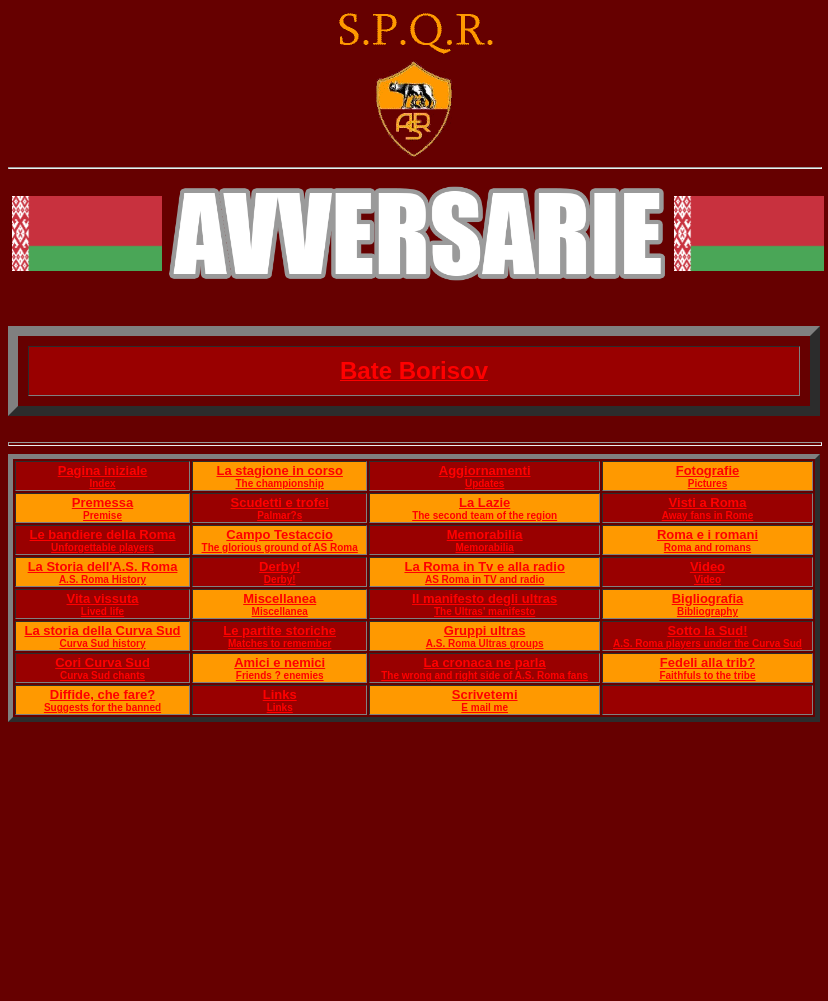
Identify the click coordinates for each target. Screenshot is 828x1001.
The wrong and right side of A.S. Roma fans (484, 675)
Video (707, 566)
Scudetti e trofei (280, 502)
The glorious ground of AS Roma (280, 547)
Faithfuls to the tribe (707, 675)
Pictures (707, 483)
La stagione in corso (279, 470)
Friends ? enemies (280, 675)
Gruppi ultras (485, 630)
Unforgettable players (102, 547)
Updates (484, 483)
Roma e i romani (707, 534)
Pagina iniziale (103, 470)
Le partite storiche (279, 630)
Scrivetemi (485, 694)
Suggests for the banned (102, 707)
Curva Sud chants (102, 675)
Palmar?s (279, 515)
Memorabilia (485, 534)
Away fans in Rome (708, 515)
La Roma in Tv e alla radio (484, 566)
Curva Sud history (102, 643)
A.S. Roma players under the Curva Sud (707, 643)
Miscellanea (279, 598)
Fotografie (708, 470)
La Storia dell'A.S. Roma (103, 566)
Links (280, 694)
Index (102, 483)
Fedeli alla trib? (707, 662)
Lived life (102, 611)
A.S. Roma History (102, 579)
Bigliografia (708, 598)
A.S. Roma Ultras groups (485, 643)
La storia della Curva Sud (102, 630)
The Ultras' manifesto (484, 611)
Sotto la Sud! (707, 630)
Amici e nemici (279, 662)
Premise (102, 515)
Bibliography (707, 611)
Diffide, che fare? (102, 694)
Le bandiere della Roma (103, 534)
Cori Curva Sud (102, 662)
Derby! (279, 566)
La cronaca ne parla (485, 662)
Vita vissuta (103, 598)
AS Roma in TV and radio (484, 579)
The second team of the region (484, 515)
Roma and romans (707, 547)
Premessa (102, 502)
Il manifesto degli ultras (484, 598)
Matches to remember (279, 643)
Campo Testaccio (279, 534)
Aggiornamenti (485, 470)
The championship (280, 483)
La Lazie (484, 502)
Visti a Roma (708, 502)
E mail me (484, 707)
